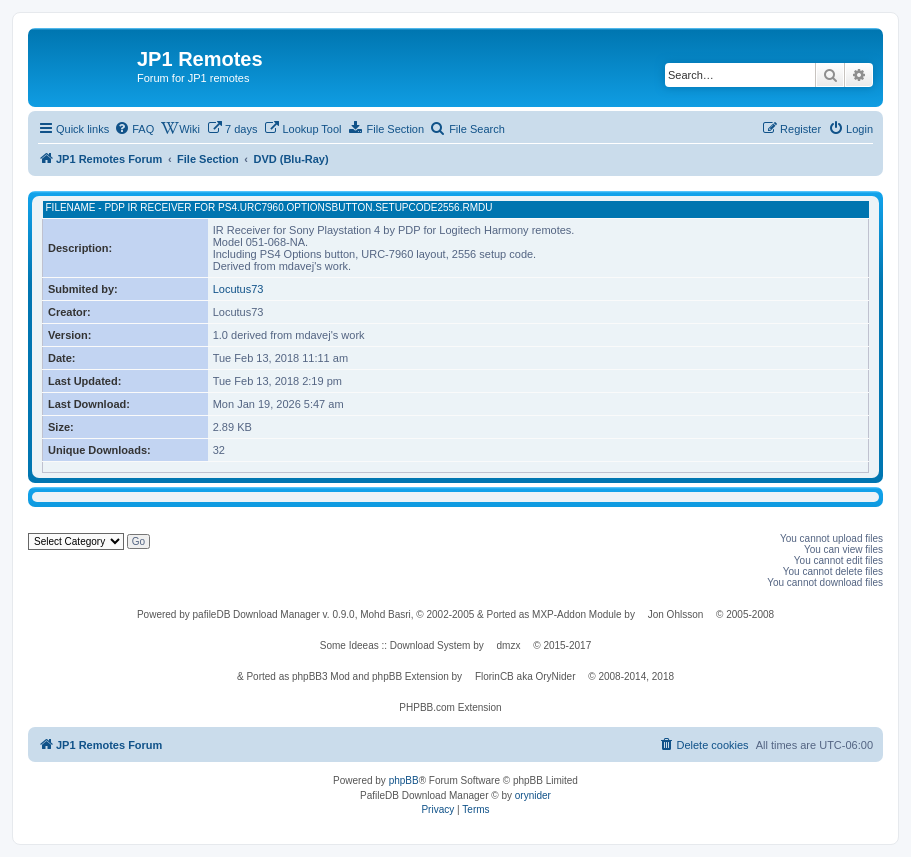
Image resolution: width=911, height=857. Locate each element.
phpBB (404, 780)
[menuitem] (134, 129)
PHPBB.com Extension (450, 707)
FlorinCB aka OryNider (525, 676)
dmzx (509, 645)
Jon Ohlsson (676, 614)
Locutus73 (238, 289)
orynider (533, 795)
